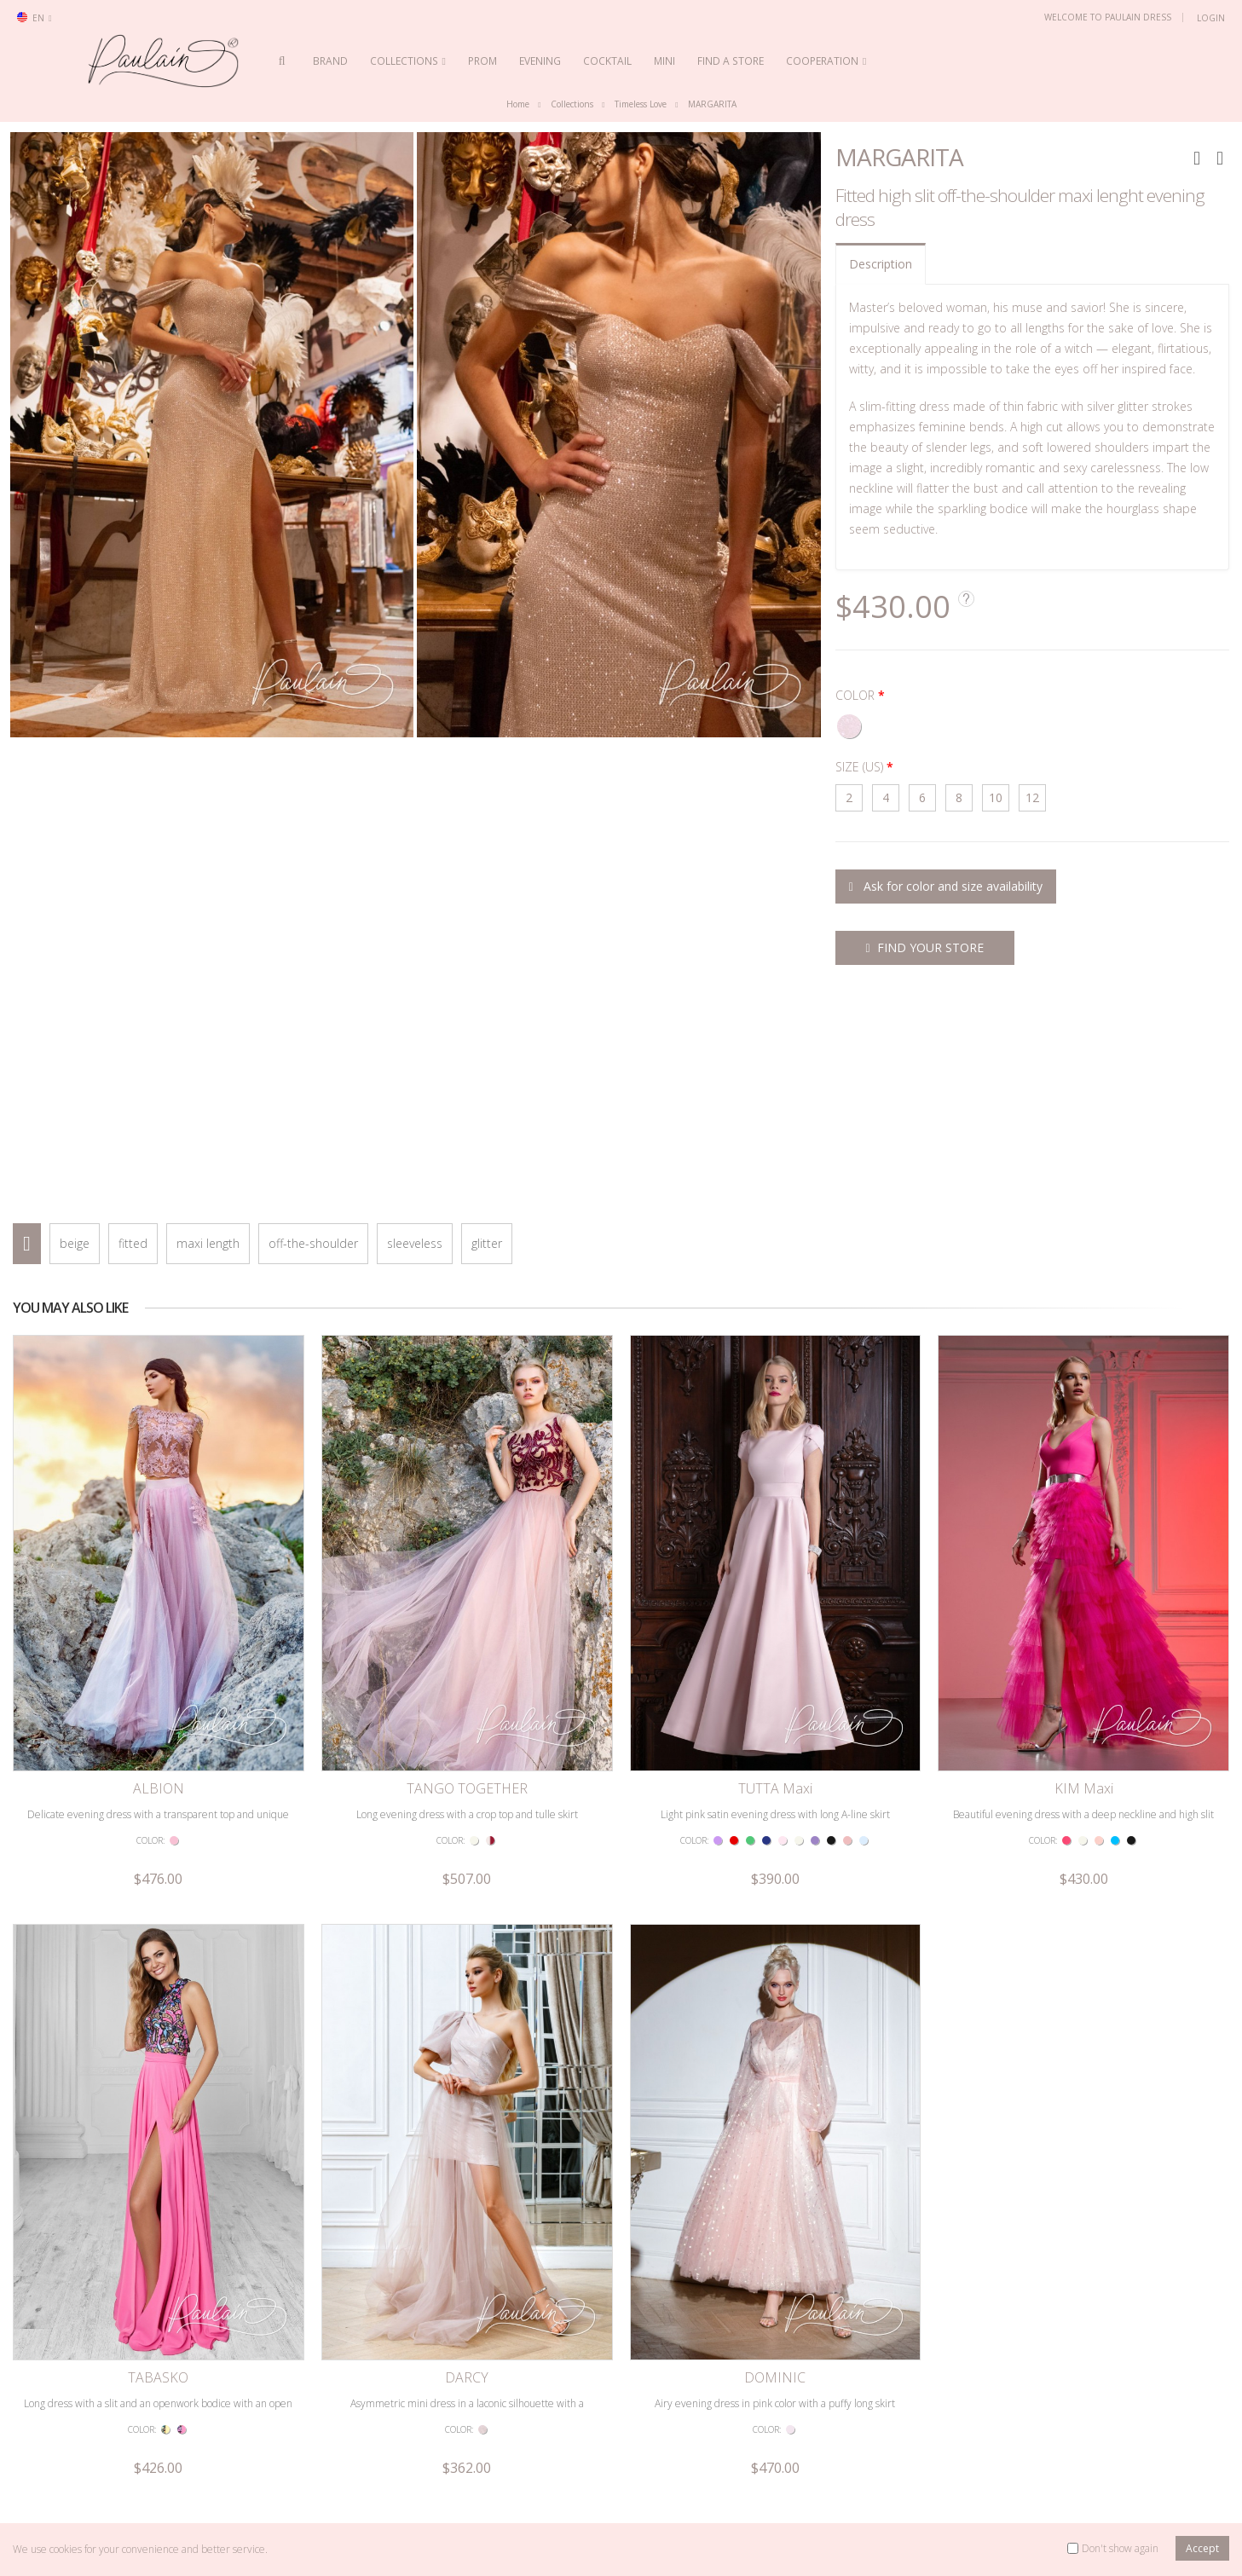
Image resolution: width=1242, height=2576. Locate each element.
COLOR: (150, 1695)
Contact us (49, 2450)
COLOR (855, 696)
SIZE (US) (859, 768)
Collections (572, 105)
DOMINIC (775, 2088)
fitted (132, 1244)
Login (1211, 18)
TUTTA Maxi (775, 1644)
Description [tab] (880, 264)
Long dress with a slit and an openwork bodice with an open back (158, 2121)
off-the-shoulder (313, 1244)
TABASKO (158, 2088)
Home (517, 105)
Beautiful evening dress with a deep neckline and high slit (1083, 1669)
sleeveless (414, 1244)
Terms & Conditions (322, 2450)
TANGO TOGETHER (467, 1644)
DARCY (466, 2088)
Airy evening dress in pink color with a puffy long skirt (775, 2113)
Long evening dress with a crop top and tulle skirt (467, 1669)
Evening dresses (801, 2476)
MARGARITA (712, 105)
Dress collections (566, 2450)
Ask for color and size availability (946, 887)
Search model (57, 2476)
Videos (543, 2501)
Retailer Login (57, 2501)
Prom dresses (795, 2450)
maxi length (208, 1244)
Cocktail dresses (800, 2501)
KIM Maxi (1083, 1644)
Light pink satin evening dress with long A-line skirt (775, 1669)
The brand (552, 2476)
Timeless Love (641, 105)
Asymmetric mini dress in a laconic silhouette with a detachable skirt (467, 2121)
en (34, 18)
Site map (297, 2501)
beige (75, 1244)
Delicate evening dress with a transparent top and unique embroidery (158, 1677)
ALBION (158, 1644)
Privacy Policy (307, 2476)
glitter (486, 1244)
